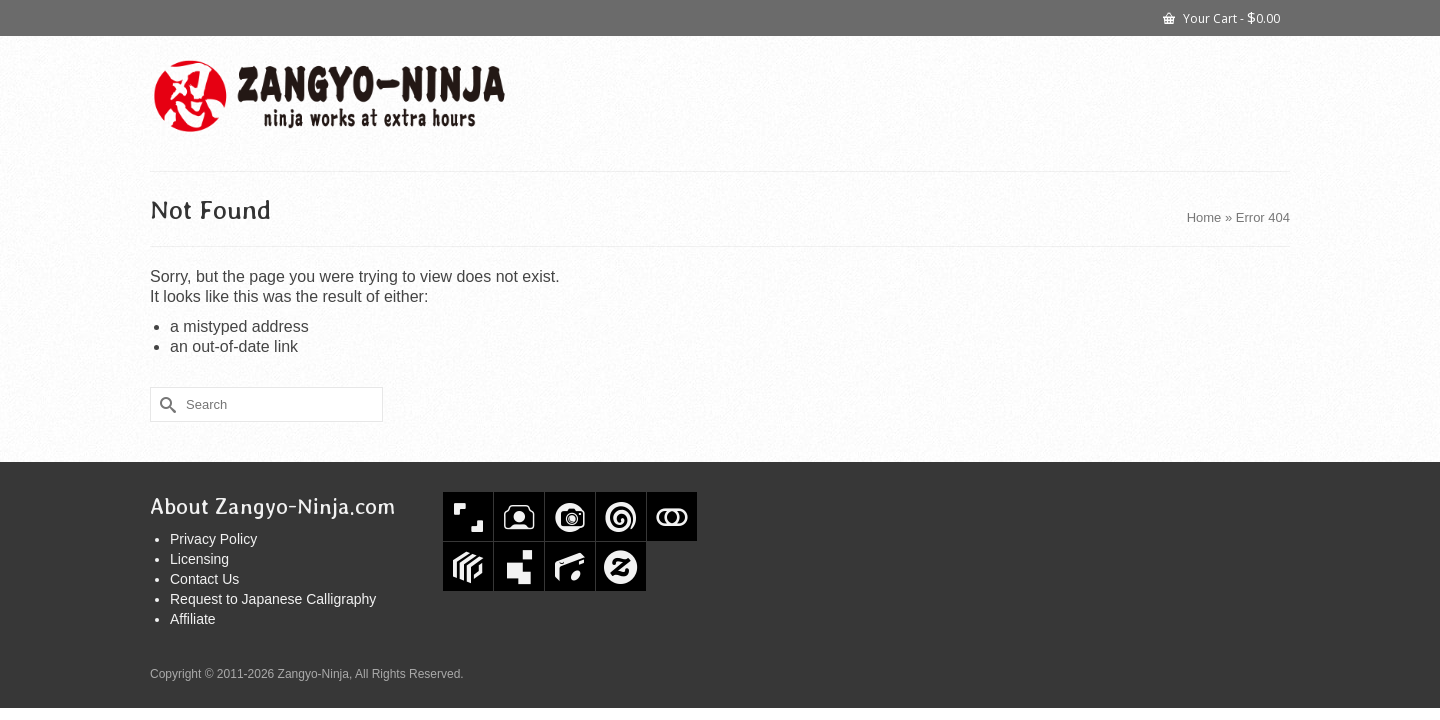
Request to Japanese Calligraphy (273, 599)
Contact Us (204, 579)
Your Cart (1221, 17)
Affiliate (193, 619)
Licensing (199, 559)
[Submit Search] (165, 404)
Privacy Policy (213, 539)
